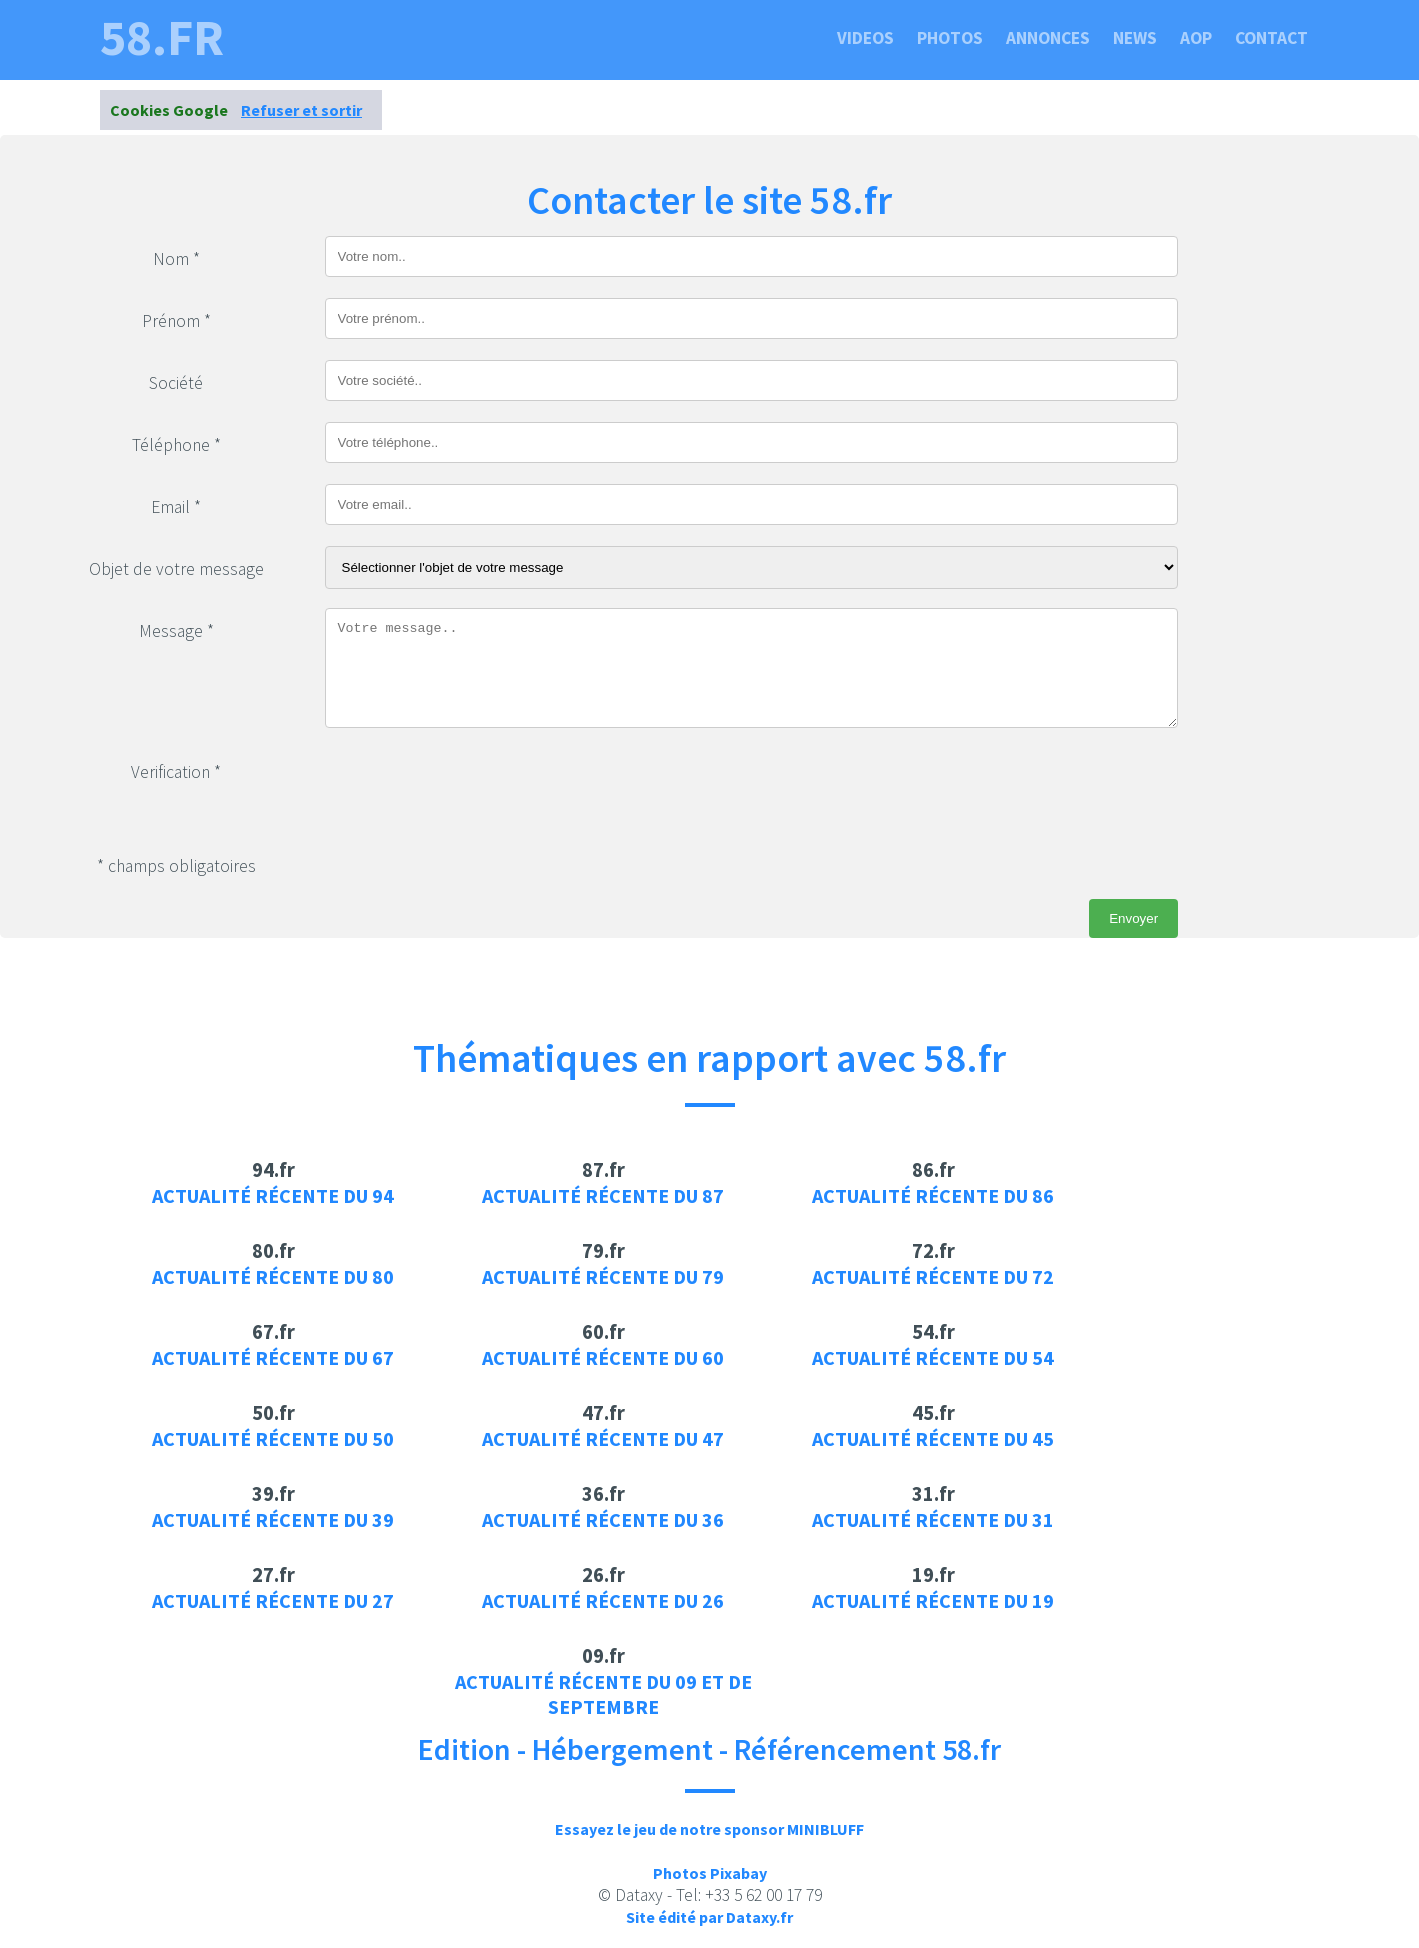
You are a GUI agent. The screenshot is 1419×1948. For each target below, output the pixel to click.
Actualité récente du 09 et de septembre (603, 1694)
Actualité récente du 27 (273, 1600)
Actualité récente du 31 (933, 1519)
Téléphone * (176, 445)
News (1135, 38)
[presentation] (477, 788)
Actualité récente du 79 (603, 1276)
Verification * (176, 772)
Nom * (176, 259)
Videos (865, 38)
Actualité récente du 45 (933, 1438)
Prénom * (176, 321)
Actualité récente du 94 (273, 1195)
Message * (176, 631)
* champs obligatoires (176, 866)
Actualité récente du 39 (273, 1519)
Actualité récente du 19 (933, 1600)
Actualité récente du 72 (933, 1276)
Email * (176, 507)
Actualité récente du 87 (603, 1195)
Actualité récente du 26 (603, 1600)
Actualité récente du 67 (273, 1357)
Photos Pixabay (710, 1873)
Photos (950, 38)
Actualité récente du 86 (933, 1195)
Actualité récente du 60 (603, 1357)
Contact (1271, 38)
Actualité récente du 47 (603, 1438)
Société (176, 383)
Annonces (1048, 38)
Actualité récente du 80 (273, 1276)
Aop (1196, 38)
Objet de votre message (176, 569)
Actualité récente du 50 (273, 1438)
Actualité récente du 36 (603, 1519)
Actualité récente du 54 (933, 1357)
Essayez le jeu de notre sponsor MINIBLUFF (709, 1829)
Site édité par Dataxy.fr (709, 1917)
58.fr (162, 38)
